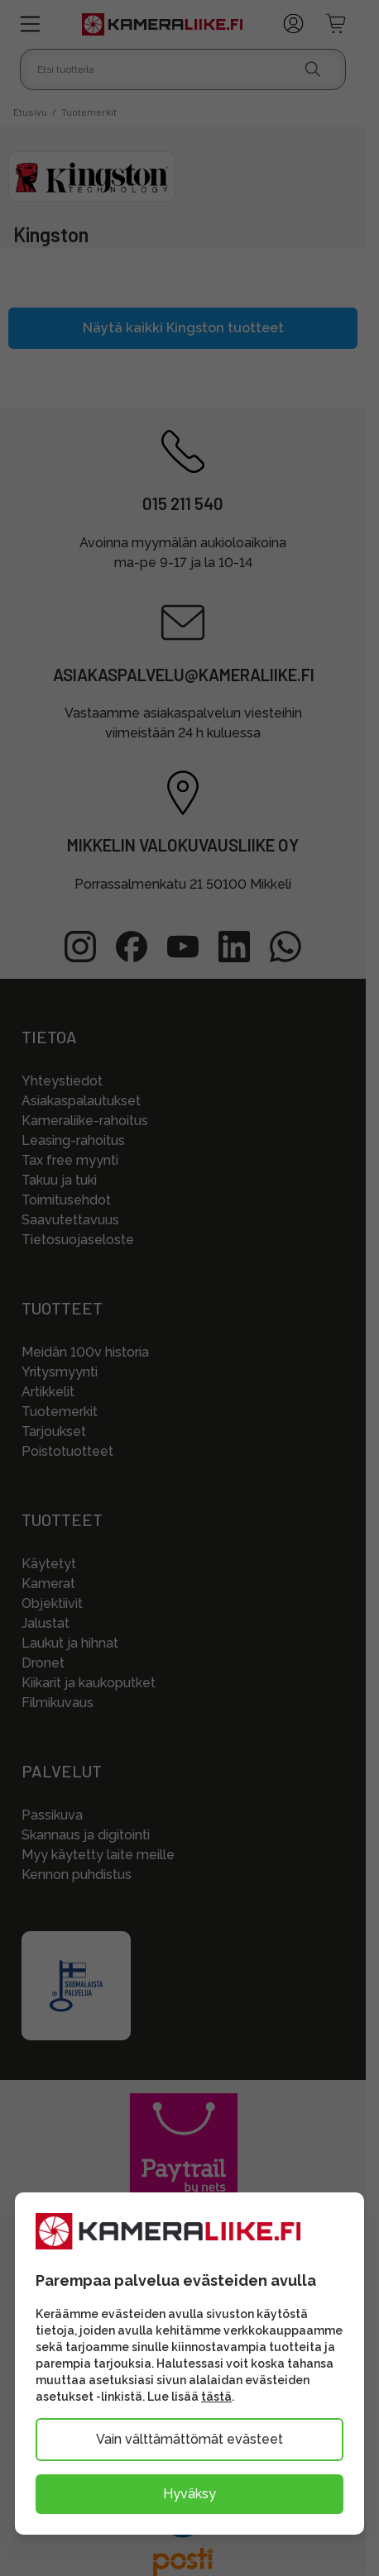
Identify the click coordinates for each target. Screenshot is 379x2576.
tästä (216, 2396)
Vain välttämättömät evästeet (189, 2439)
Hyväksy (189, 2494)
